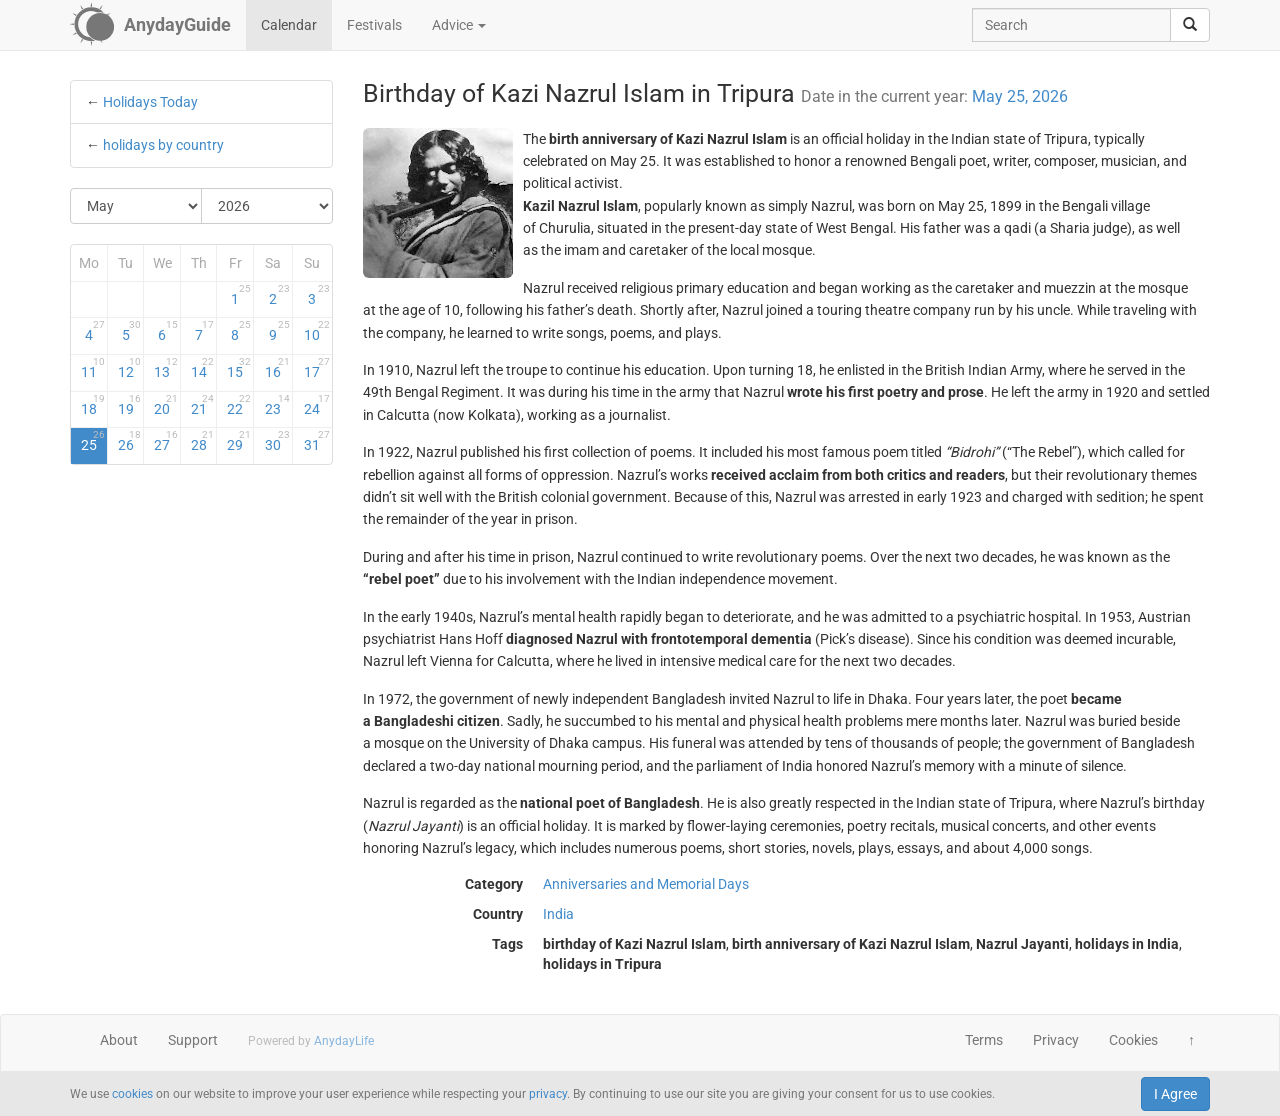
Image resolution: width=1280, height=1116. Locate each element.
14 (203, 368)
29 (239, 441)
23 (277, 405)
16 (277, 368)
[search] (1190, 25)
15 (239, 368)
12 (130, 368)
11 (93, 368)
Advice (459, 25)
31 (316, 441)
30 (277, 441)
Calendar (289, 25)
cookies (132, 1094)
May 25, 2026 (1020, 96)
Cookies (1133, 1040)
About (119, 1040)
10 (316, 331)
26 (130, 441)
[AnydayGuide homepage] (150, 25)
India (558, 914)
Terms (984, 1040)
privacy (548, 1094)
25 (93, 441)
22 (239, 405)
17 (316, 368)
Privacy (1056, 1040)
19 (130, 405)
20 (166, 405)
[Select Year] (267, 206)
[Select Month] (136, 206)
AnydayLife (344, 1041)
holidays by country (163, 145)
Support (193, 1040)
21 (203, 405)
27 (166, 441)
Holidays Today (150, 102)
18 (93, 405)
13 (166, 368)
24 (316, 405)
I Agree (1175, 1094)
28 (203, 441)
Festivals (374, 25)
